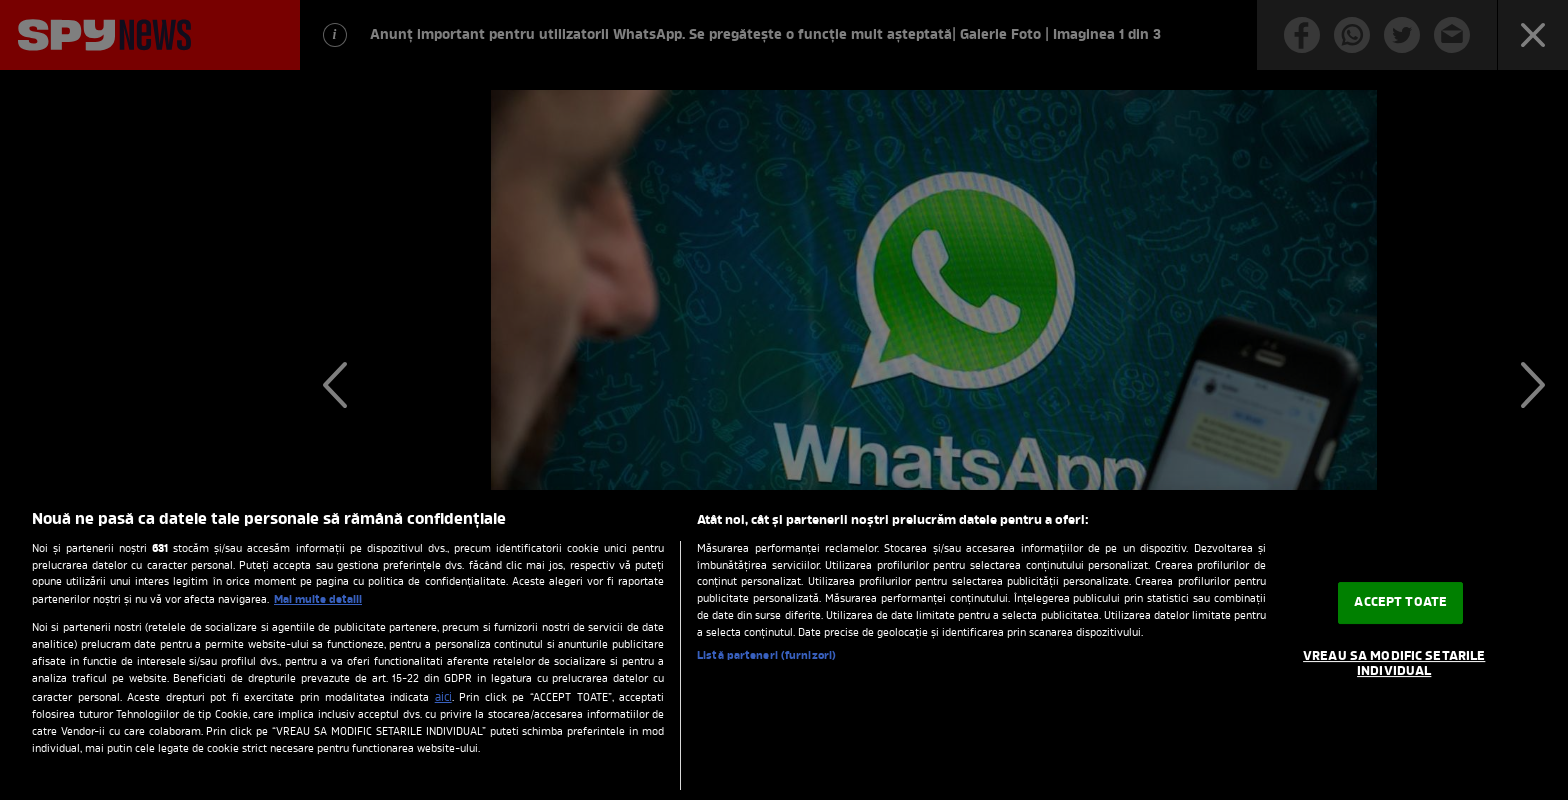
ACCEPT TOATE (1400, 602)
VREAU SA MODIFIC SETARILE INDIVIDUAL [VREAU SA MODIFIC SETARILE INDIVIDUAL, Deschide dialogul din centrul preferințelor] (1394, 664)
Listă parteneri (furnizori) (766, 656)
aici (443, 698)
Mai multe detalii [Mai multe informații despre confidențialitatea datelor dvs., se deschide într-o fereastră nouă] (318, 600)
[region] (784, 645)
